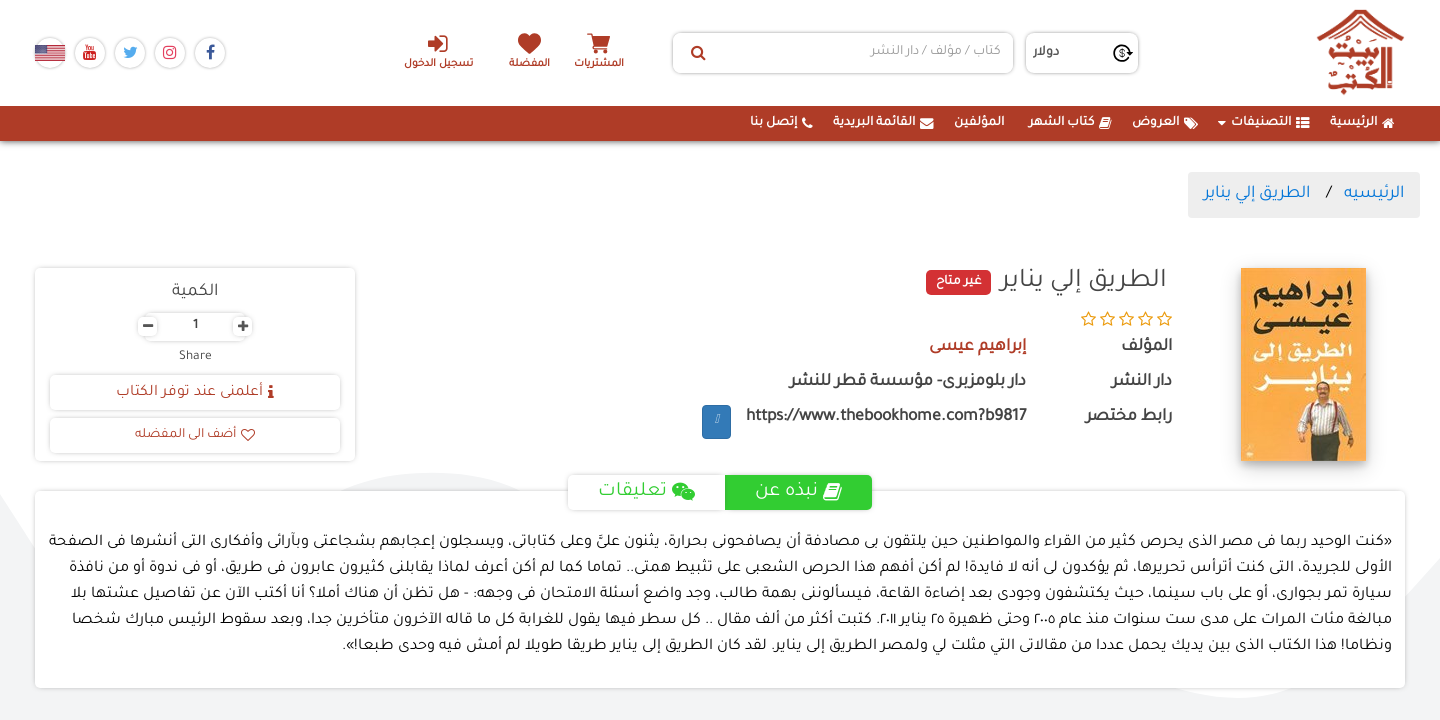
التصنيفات (1264, 123)
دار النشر (1142, 382)
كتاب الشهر (1070, 123)
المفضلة (530, 64)
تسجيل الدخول (438, 51)
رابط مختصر (1129, 417)
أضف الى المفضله (195, 435)
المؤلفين (979, 123)
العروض (1165, 123)
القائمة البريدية (883, 123)
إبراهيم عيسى (977, 347)
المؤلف (1146, 347)
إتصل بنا (781, 123)
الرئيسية (1362, 123)
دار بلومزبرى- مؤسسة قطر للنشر (908, 382)
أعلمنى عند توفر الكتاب (195, 393)
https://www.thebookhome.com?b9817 (886, 417)
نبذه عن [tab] (798, 492)
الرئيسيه (1374, 194)
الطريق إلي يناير (1257, 194)
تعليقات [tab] (646, 492)
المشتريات (599, 64)
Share (195, 357)
